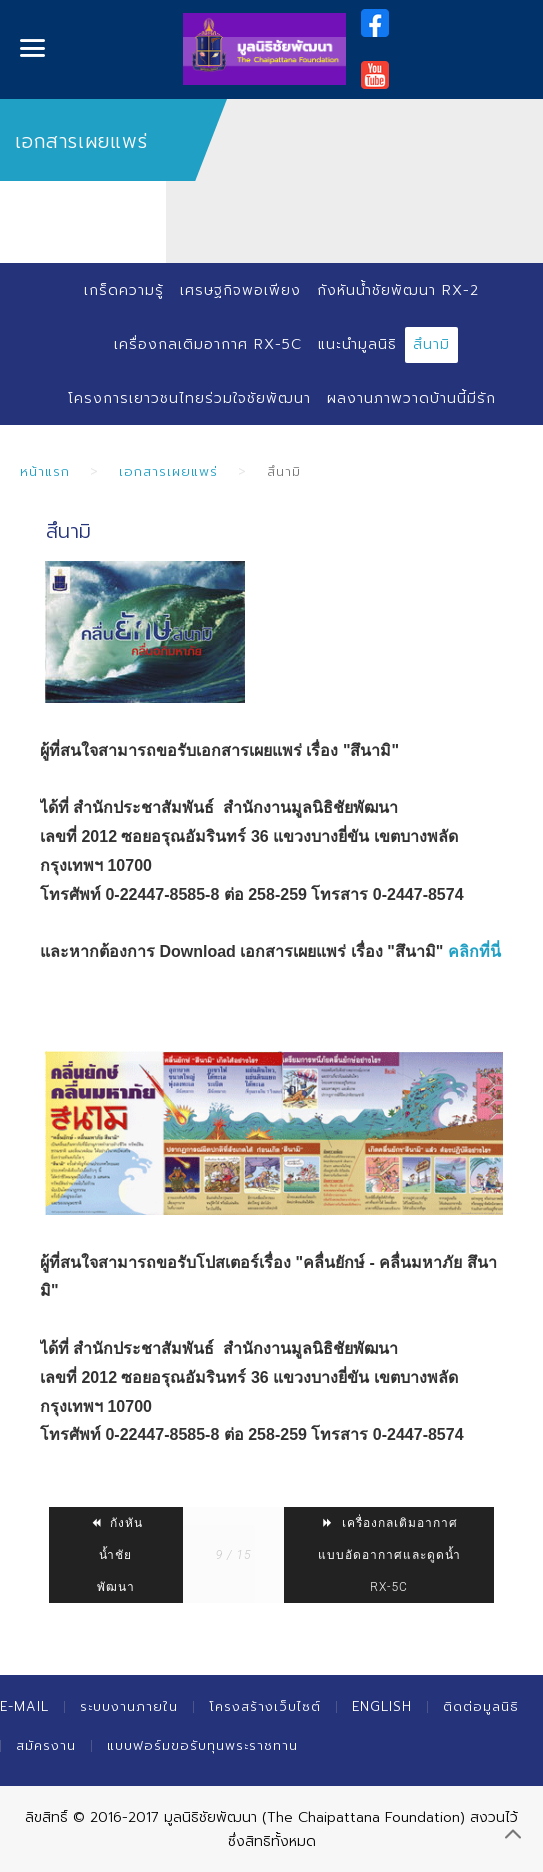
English (382, 1706)
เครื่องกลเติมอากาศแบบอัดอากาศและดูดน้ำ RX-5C (389, 1555)
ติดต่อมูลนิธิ (481, 1706)
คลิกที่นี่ (474, 951)
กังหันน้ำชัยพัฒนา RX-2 (398, 290)
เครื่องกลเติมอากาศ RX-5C (208, 344)
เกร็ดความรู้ (124, 290)
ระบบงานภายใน (129, 1706)
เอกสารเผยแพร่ (168, 471)
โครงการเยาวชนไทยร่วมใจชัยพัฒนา (189, 398)
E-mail (24, 1706)
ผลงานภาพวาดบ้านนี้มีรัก (411, 398)
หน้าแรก (45, 471)
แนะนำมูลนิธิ (357, 344)
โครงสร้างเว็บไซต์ (265, 1706)
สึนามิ (431, 344)
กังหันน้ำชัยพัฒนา (116, 1555)
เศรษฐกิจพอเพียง (240, 290)
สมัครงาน (46, 1745)
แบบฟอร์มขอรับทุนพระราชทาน (202, 1745)
